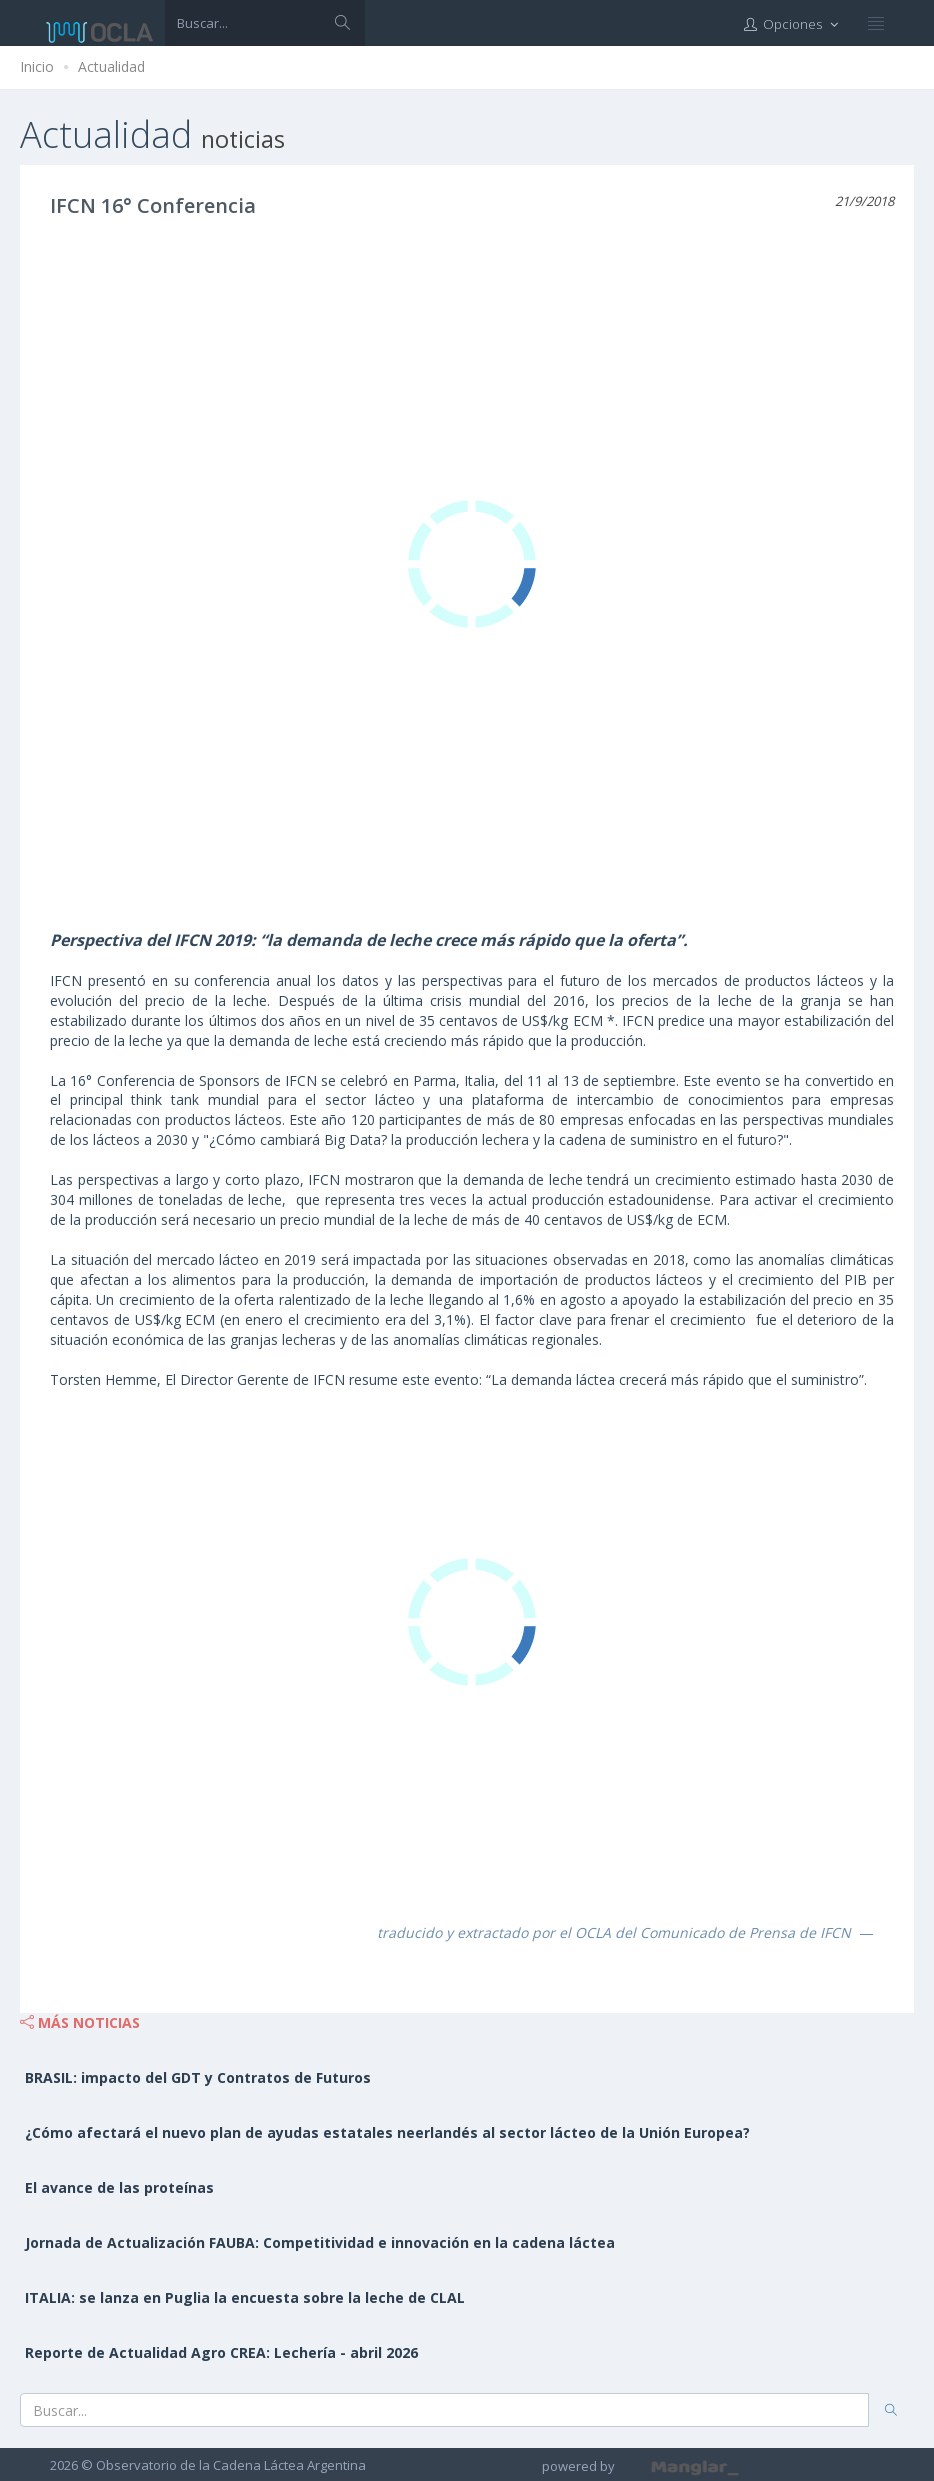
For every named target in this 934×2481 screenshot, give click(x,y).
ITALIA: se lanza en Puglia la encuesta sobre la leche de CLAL (245, 2297)
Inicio (37, 66)
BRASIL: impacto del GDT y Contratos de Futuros (198, 2077)
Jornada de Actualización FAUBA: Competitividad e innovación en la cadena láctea (320, 2242)
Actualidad (111, 66)
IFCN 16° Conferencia (153, 205)
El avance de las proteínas (119, 2187)
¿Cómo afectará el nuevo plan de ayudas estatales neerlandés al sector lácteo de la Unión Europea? (387, 2132)
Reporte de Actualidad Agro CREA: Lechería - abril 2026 (221, 2352)
